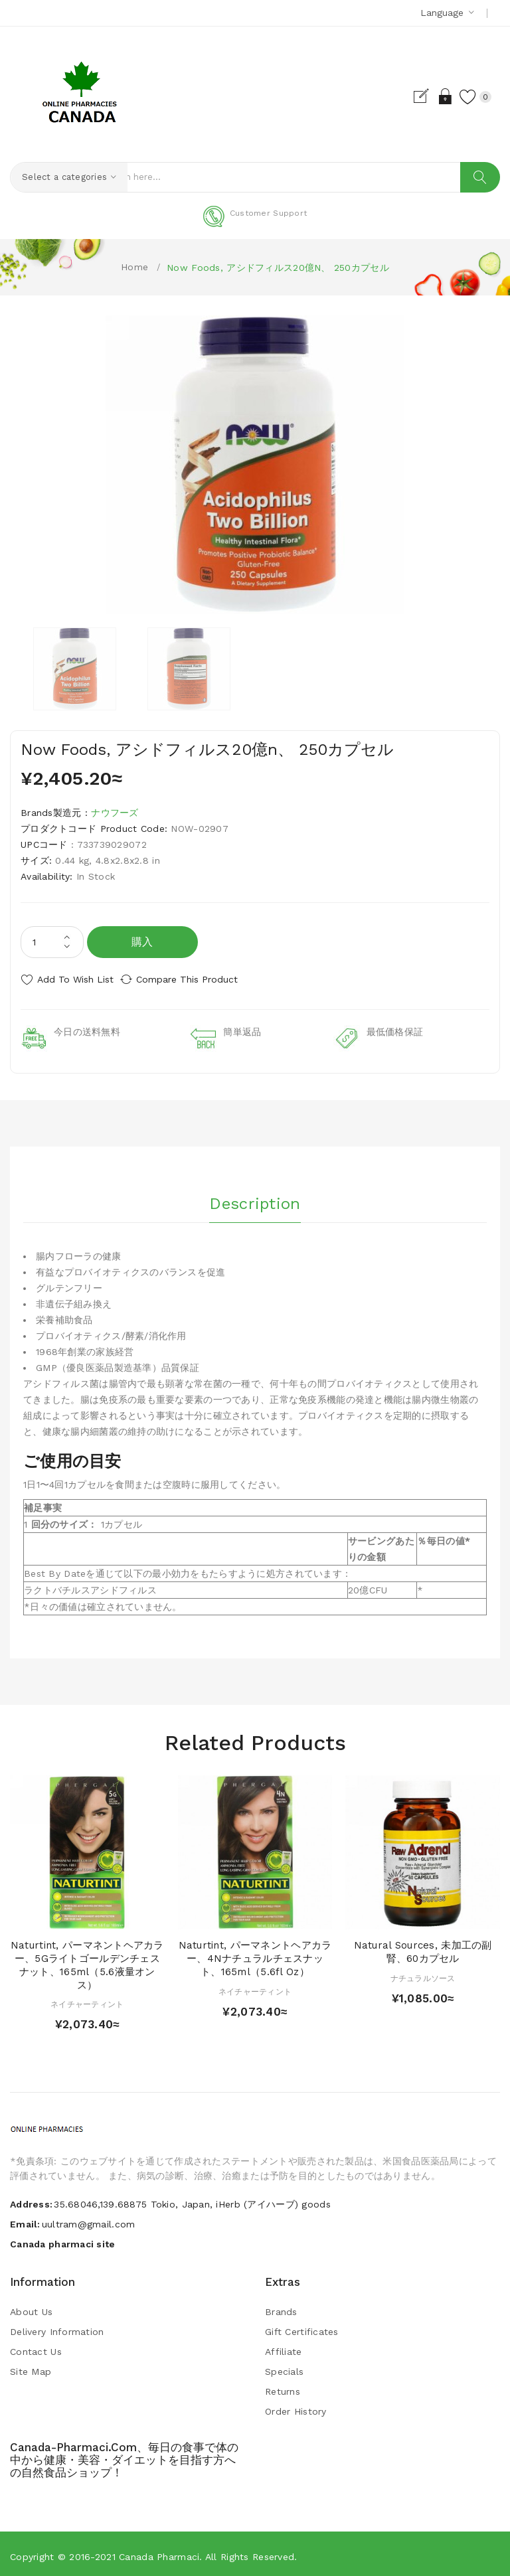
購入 (142, 941)
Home (134, 267)
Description (254, 1195)
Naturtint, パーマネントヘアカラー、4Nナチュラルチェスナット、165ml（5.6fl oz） (255, 1954)
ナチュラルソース (423, 1973)
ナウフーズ (114, 812)
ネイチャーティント (87, 1999)
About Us (31, 2307)
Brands (281, 2307)
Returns (282, 2386)
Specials (284, 2367)
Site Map (30, 2367)
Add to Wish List (75, 979)
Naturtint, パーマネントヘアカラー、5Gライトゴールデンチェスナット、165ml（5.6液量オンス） (87, 1960)
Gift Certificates (302, 2327)
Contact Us (36, 2347)
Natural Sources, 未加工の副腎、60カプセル (423, 1947)
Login (433, 96)
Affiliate (283, 2347)
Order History (296, 2406)
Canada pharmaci (159, 2552)
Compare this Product (199, 979)
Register (409, 96)
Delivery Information (57, 2327)
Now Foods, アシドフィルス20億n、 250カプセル (278, 267)
